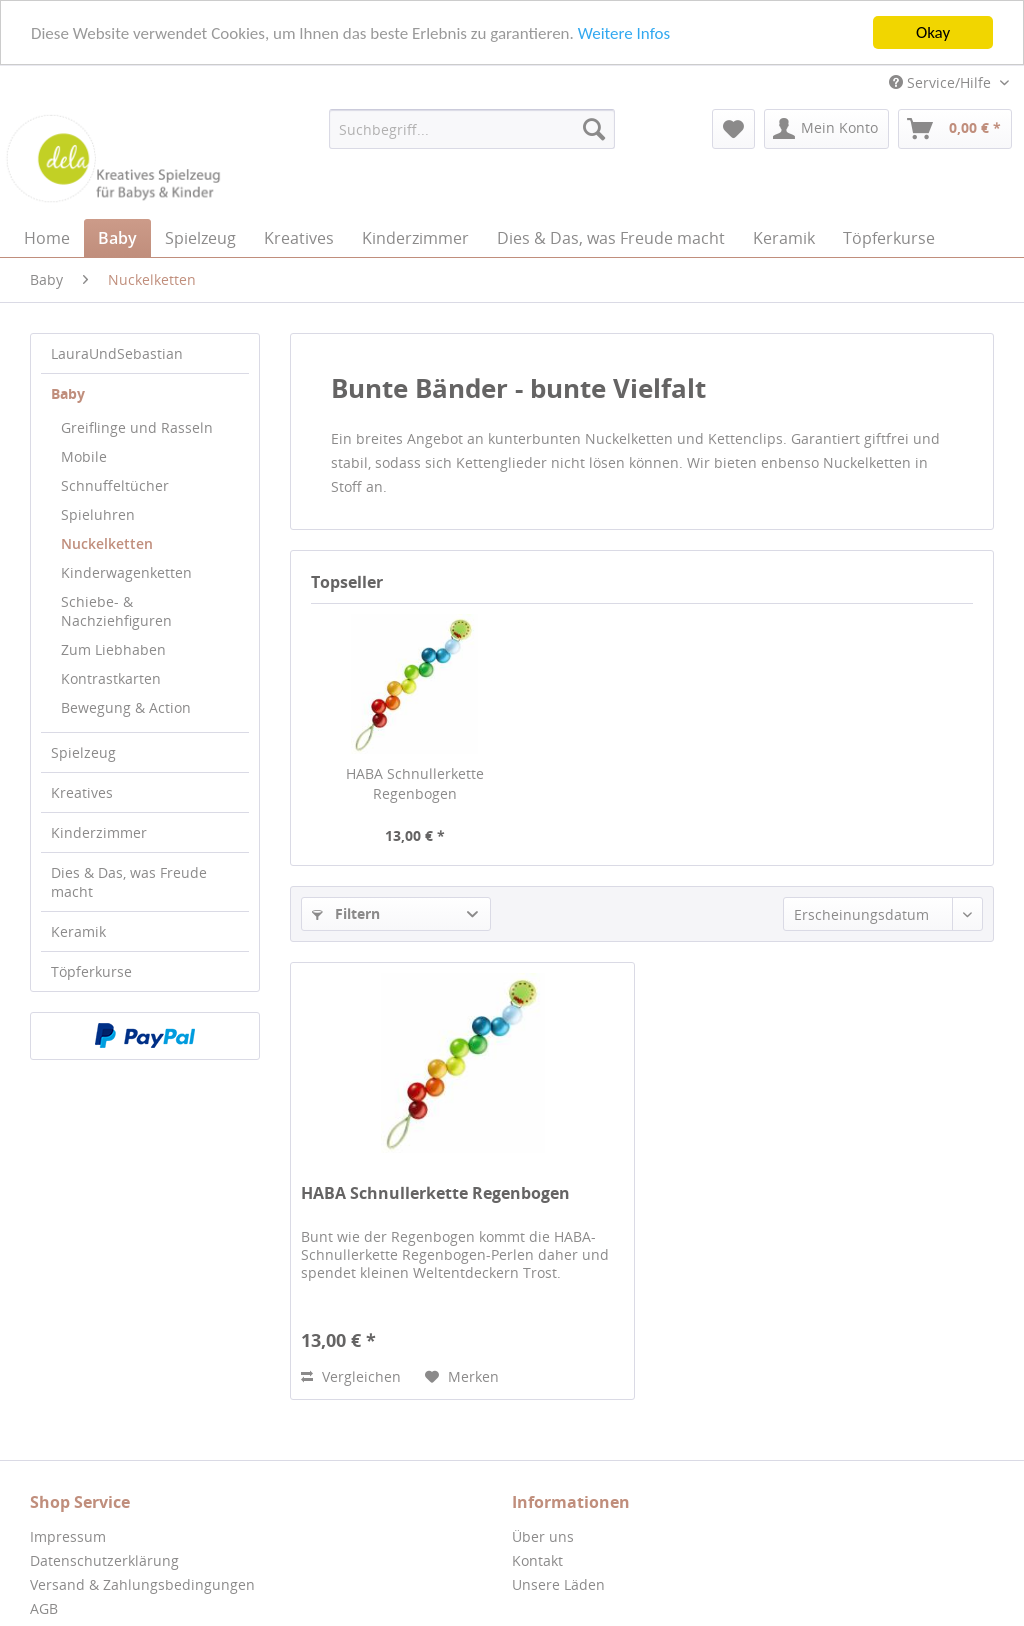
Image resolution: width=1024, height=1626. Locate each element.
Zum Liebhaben (113, 649)
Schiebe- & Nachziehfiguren (116, 611)
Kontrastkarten (111, 678)
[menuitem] (472, 129)
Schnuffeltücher (115, 485)
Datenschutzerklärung (104, 1560)
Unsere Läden (558, 1584)
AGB (44, 1608)
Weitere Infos (624, 32)
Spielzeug (83, 752)
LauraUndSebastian (117, 353)
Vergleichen (351, 1376)
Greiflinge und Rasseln (137, 427)
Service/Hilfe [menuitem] (942, 82)
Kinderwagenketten (126, 572)
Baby (68, 393)
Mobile (84, 456)
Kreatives (82, 792)
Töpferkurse (91, 971)
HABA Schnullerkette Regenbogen (415, 783)
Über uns (543, 1536)
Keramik (78, 931)
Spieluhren (98, 514)
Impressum (68, 1536)
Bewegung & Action (126, 707)
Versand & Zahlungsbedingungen (142, 1584)
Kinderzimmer (99, 832)
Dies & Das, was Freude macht (129, 882)
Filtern (346, 913)
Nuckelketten (107, 543)
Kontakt (537, 1560)
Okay (933, 32)
